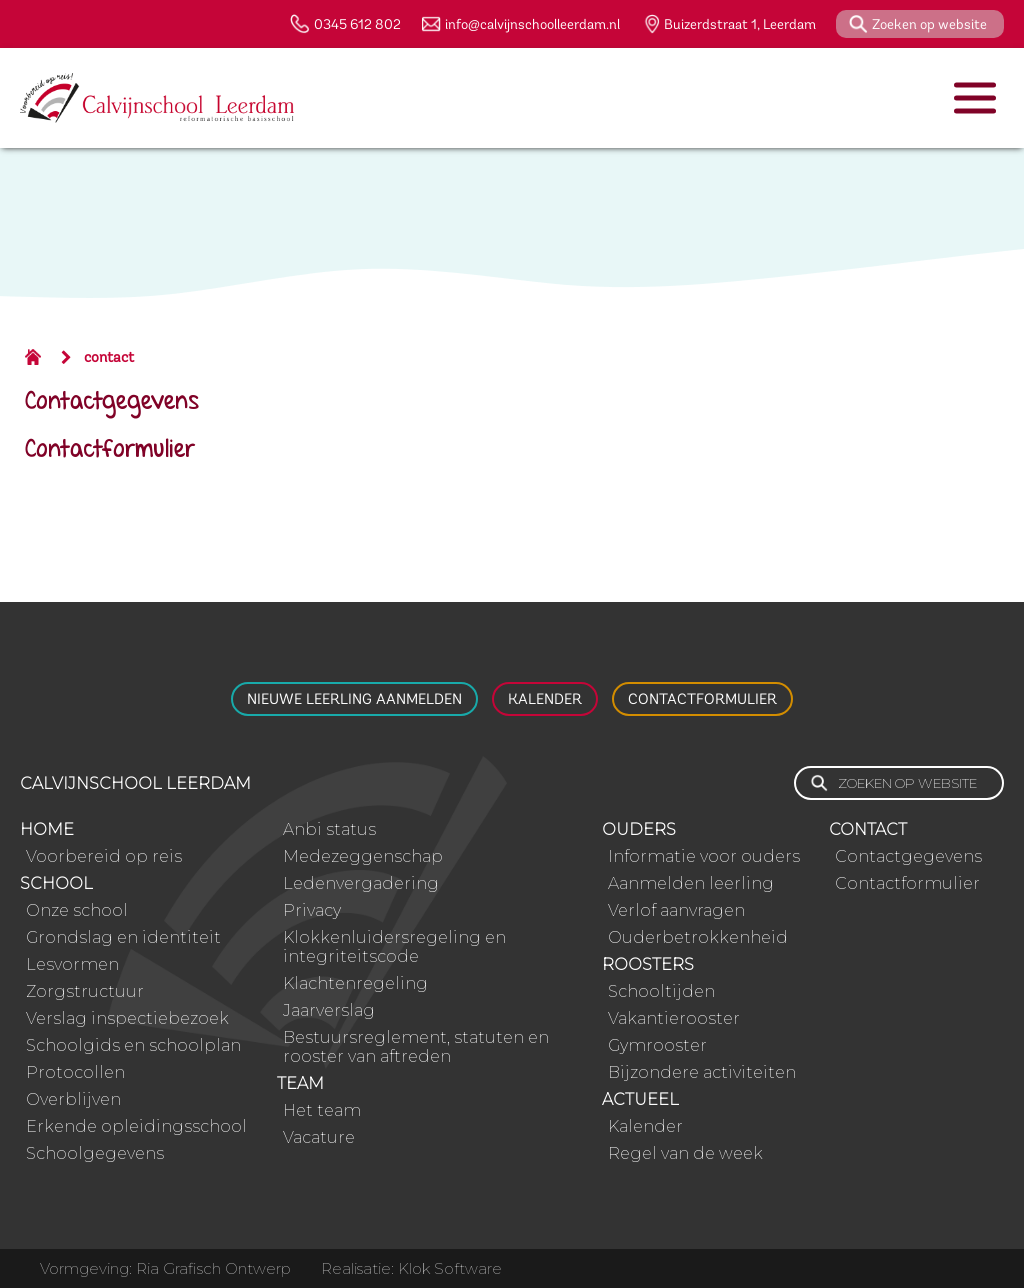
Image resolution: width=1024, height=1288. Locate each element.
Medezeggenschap (363, 856)
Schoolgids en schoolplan (133, 1045)
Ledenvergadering (361, 883)
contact (109, 357)
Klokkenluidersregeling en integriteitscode (394, 947)
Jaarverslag (329, 1010)
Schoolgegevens (95, 1153)
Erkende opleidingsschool (136, 1126)
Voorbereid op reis (104, 856)
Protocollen (75, 1072)
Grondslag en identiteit (123, 937)
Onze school (77, 910)
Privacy (312, 910)
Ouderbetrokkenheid (698, 937)
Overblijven (73, 1099)
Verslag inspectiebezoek (127, 1018)
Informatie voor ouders (704, 856)
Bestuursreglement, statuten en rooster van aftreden (416, 1047)
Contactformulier (110, 450)
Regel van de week (685, 1153)
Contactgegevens (112, 402)
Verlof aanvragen (676, 910)
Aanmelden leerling (691, 883)
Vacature (319, 1137)
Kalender (545, 699)
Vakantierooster (674, 1018)
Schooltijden (661, 991)
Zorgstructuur (85, 991)
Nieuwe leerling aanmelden (354, 699)
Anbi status (329, 829)
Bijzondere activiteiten (702, 1072)
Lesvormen (72, 964)
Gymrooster (657, 1045)
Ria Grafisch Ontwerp (213, 1268)
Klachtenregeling (355, 983)
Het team (322, 1110)
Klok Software (450, 1268)
